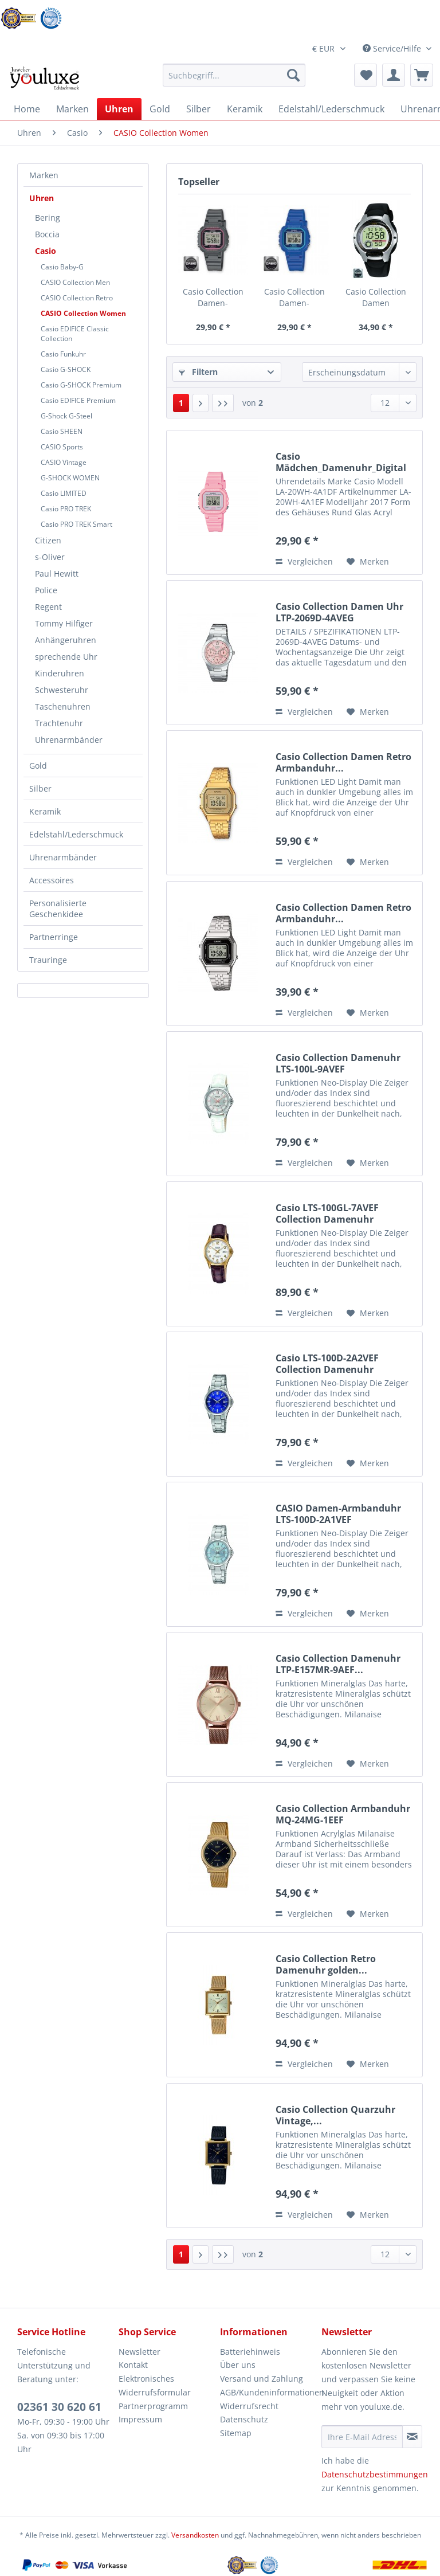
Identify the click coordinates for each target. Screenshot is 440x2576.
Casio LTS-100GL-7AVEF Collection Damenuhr (327, 1213)
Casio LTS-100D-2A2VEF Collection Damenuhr (327, 1363)
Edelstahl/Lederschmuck (76, 834)
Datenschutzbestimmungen (374, 2474)
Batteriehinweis (250, 2351)
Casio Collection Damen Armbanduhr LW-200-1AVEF (376, 297)
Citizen (48, 540)
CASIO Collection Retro (77, 298)
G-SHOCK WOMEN (70, 478)
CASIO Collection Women (83, 313)
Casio (45, 250)
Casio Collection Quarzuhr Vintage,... (335, 2115)
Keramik (45, 811)
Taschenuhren (63, 706)
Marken (43, 175)
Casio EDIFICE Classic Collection (75, 333)
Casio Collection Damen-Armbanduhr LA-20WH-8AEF (213, 297)
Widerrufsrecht (249, 2406)
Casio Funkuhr (63, 354)
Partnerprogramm (153, 2406)
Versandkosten (195, 2535)
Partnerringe (53, 936)
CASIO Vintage (64, 462)
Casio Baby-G (62, 267)
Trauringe (48, 959)
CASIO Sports (62, 447)
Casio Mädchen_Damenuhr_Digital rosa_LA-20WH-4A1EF (341, 462)
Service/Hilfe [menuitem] (393, 48)
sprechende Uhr (66, 656)
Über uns (238, 2364)
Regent (48, 606)
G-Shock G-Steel (66, 416)
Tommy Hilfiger (64, 623)
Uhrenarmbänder (69, 739)
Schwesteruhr (61, 689)
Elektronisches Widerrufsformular (155, 2385)
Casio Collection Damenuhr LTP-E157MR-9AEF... (338, 1664)
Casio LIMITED (64, 493)
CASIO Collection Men (75, 282)
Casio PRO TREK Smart (76, 524)
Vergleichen (304, 561)
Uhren (41, 198)
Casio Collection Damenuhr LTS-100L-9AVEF (338, 1063)
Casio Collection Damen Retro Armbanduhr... (343, 762)
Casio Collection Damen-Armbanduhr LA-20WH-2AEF (294, 297)
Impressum (140, 2419)
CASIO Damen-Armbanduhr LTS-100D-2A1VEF (338, 1513)
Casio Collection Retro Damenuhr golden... (326, 1964)
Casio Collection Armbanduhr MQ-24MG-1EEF (343, 1814)
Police (46, 590)
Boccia (47, 234)
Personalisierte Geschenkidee (58, 908)
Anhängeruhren (65, 640)
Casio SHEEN (61, 431)
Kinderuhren (59, 673)
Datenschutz (244, 2419)
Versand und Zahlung (261, 2378)
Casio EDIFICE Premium (78, 400)
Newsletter (139, 2351)
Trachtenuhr (59, 723)
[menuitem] (234, 80)
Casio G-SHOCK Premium (81, 385)
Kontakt (133, 2364)
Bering (47, 217)
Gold (38, 765)
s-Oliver (50, 556)
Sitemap (236, 2433)
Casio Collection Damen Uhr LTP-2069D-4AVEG (339, 612)
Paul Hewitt (56, 573)
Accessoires (51, 880)
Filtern (198, 371)
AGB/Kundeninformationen (268, 2392)
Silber (40, 788)
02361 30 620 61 (59, 2406)
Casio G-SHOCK (66, 369)
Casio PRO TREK (66, 509)
